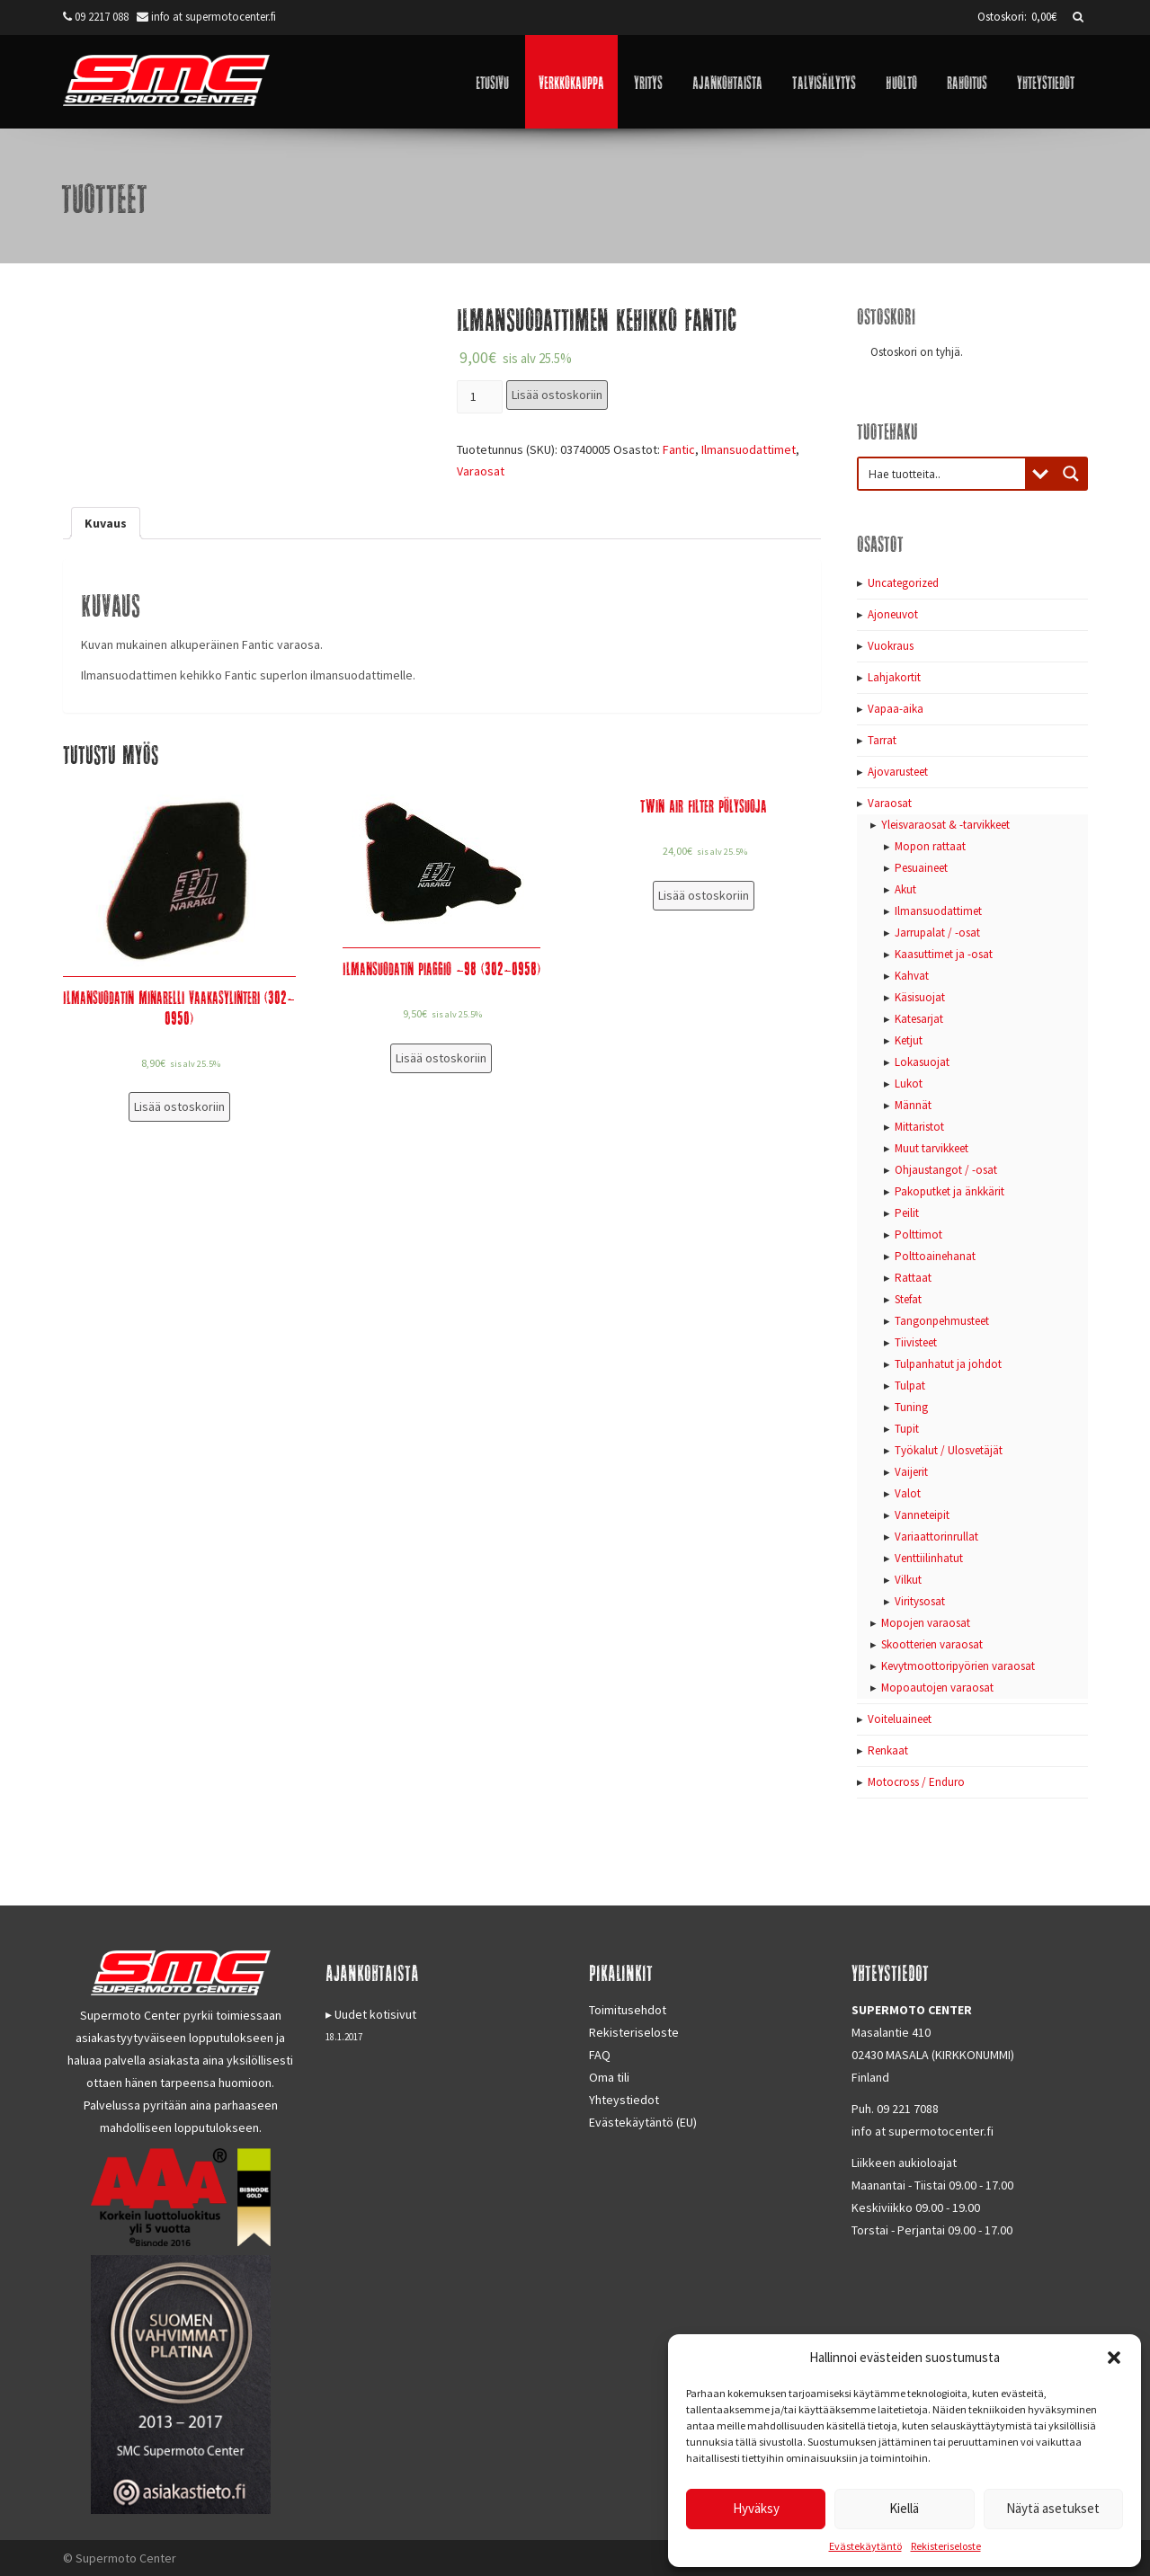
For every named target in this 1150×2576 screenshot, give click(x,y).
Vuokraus (891, 645)
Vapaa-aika (895, 708)
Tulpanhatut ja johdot (948, 1364)
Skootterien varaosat (932, 1644)
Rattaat (913, 1277)
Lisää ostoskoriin (557, 394)
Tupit (907, 1428)
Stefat (908, 1299)
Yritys (648, 81)
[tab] (105, 523)
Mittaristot (919, 1126)
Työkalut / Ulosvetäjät (949, 1450)
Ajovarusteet (898, 771)
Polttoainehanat (935, 1256)
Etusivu (492, 81)
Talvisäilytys (824, 81)
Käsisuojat (920, 997)
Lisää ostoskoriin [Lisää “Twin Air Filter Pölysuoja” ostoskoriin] (703, 895)
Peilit (907, 1213)
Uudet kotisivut (375, 2014)
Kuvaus (106, 523)
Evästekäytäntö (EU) (643, 2122)
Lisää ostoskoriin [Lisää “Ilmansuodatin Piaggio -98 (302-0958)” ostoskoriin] (441, 1058)
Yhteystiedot (1045, 81)
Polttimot (918, 1234)
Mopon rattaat (930, 846)
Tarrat (882, 740)
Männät (913, 1105)
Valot (908, 1493)
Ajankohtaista (727, 81)
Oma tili (609, 2077)
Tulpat (910, 1385)
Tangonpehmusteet (942, 1320)
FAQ (600, 2055)
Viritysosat (920, 1601)
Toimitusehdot (627, 2010)
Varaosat (480, 471)
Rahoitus (967, 81)
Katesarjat (919, 1018)
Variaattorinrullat (936, 1536)
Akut (905, 889)
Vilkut (908, 1579)
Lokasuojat (922, 1062)
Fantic (679, 449)
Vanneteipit (922, 1515)
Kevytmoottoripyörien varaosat (958, 1666)
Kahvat (912, 975)
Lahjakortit (894, 677)
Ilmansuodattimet (748, 449)
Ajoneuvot (893, 614)
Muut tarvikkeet (931, 1148)
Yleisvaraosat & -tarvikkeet (945, 824)
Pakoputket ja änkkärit (949, 1191)
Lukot (909, 1083)
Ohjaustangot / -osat (946, 1169)
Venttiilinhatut (929, 1558)
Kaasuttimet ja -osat (944, 954)
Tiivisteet (916, 1342)
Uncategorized (903, 583)
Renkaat (888, 1750)
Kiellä (904, 2508)
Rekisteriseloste (946, 2546)
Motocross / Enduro (916, 1782)
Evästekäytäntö (865, 2546)
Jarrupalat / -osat (937, 932)
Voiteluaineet (900, 1719)
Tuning (911, 1407)
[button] (1114, 2358)
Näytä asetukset (1053, 2508)
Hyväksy (756, 2508)
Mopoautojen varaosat (937, 1687)
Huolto (901, 81)
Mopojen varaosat (925, 1622)
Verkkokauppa (571, 81)
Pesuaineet (921, 867)
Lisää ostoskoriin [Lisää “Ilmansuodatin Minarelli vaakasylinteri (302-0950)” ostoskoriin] (179, 1106)
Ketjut (909, 1040)
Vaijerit (911, 1471)
